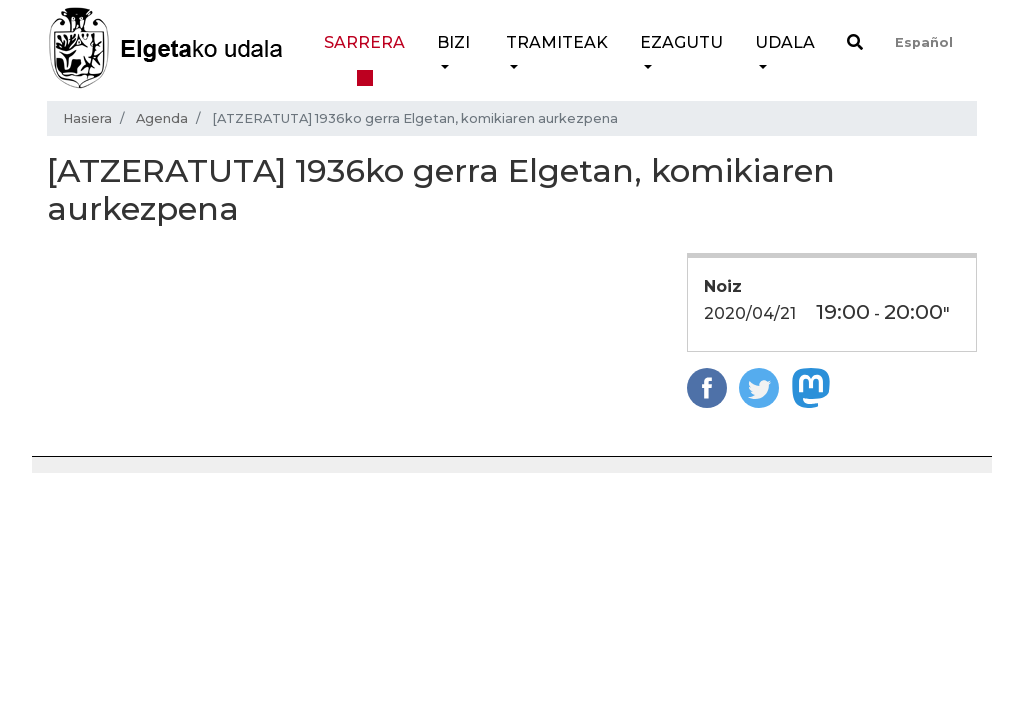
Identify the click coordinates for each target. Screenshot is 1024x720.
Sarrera (364, 42)
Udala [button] (785, 42)
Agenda (162, 118)
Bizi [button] (453, 42)
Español (924, 42)
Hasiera (87, 118)
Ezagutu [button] (681, 42)
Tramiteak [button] (557, 42)
